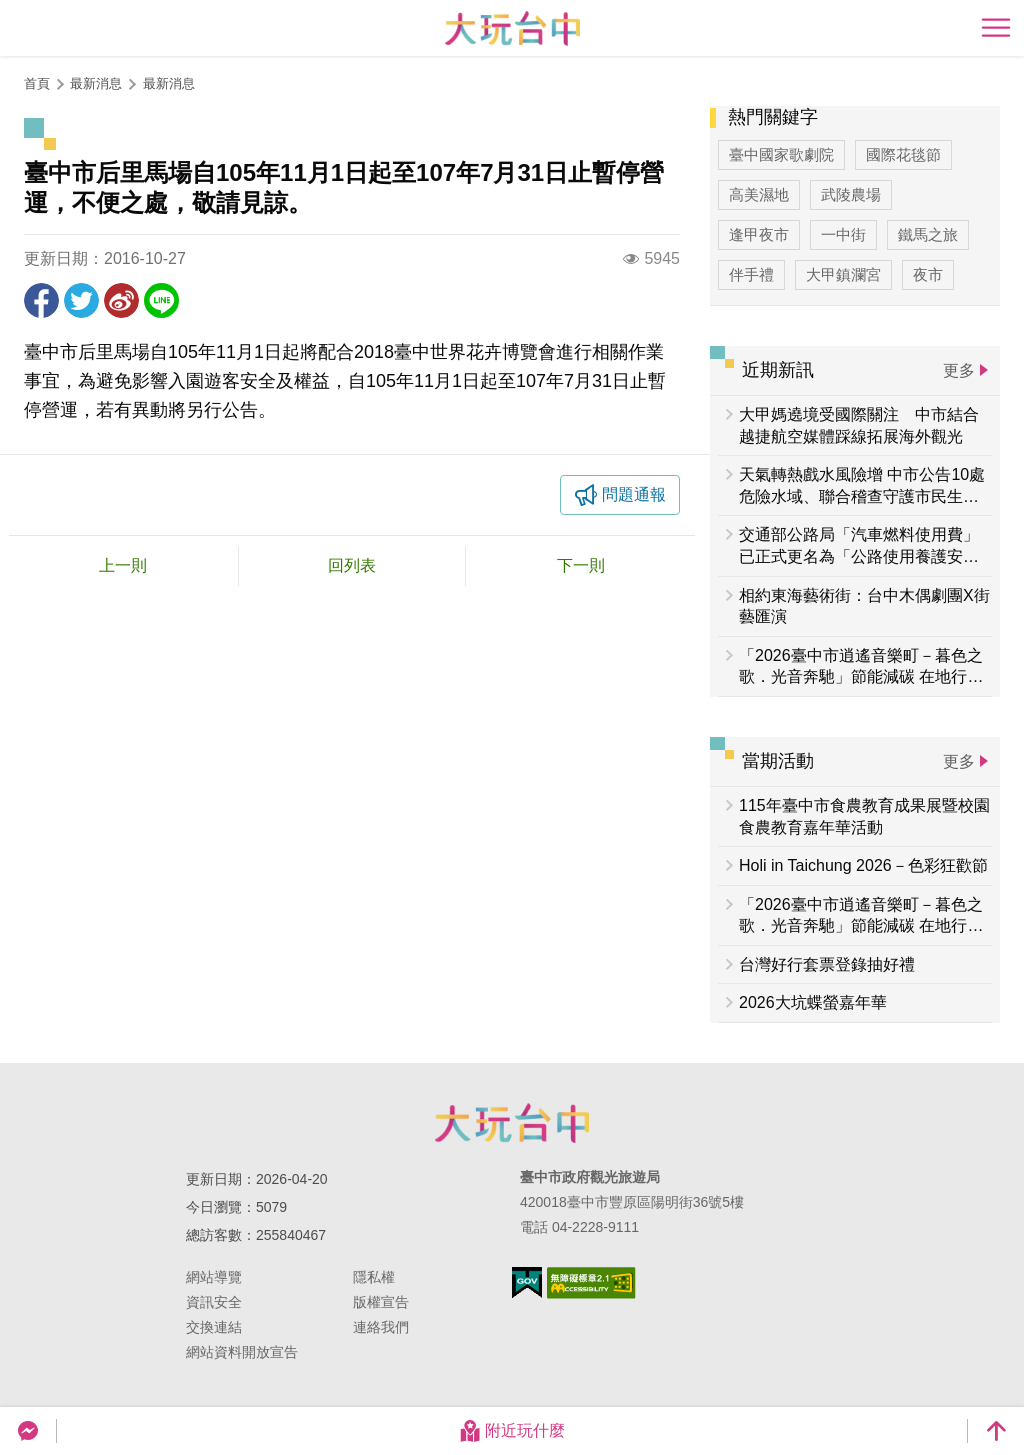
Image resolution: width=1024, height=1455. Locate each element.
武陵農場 (851, 194)
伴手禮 (751, 274)
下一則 (581, 565)
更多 (959, 370)
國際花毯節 (903, 154)
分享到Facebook (41, 300)
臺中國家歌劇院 (781, 154)
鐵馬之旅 (928, 234)
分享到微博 (121, 300)
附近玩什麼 (512, 1431)
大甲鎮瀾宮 (843, 274)
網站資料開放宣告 (242, 1352)
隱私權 (374, 1277)
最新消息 (169, 83)
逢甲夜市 (759, 234)
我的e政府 (527, 1282)
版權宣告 (381, 1302)
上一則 (123, 565)
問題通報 (634, 494)
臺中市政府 (512, 1123)
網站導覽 (214, 1277)
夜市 (928, 274)
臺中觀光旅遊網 (512, 28)
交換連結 (214, 1327)
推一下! (81, 300)
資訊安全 (214, 1302)
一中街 (843, 234)
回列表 (352, 565)
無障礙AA (591, 1283)
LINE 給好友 (161, 300)
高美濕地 (759, 194)
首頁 (37, 83)
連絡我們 (381, 1327)
